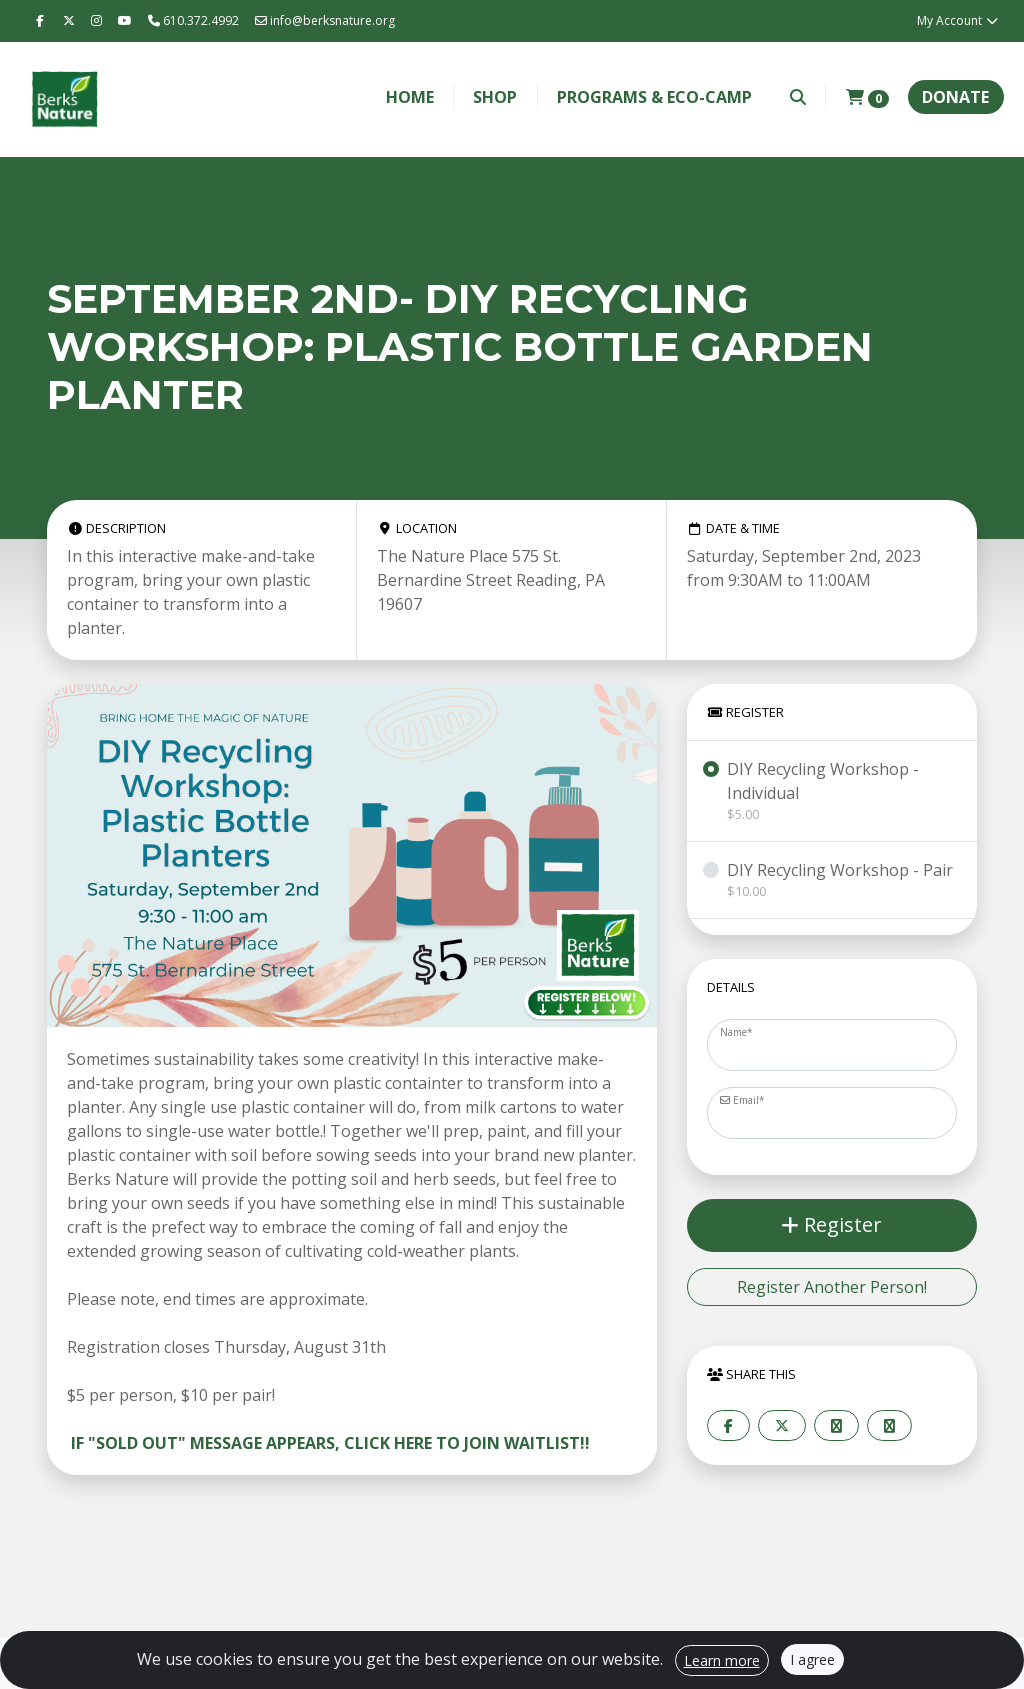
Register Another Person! (832, 1287)
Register (831, 1224)
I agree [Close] (812, 1659)
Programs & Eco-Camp (654, 97)
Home (410, 97)
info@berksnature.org (325, 20)
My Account (958, 20)
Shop (495, 97)
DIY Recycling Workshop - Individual (844, 791)
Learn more (722, 1660)
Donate (955, 97)
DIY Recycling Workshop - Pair (840, 880)
